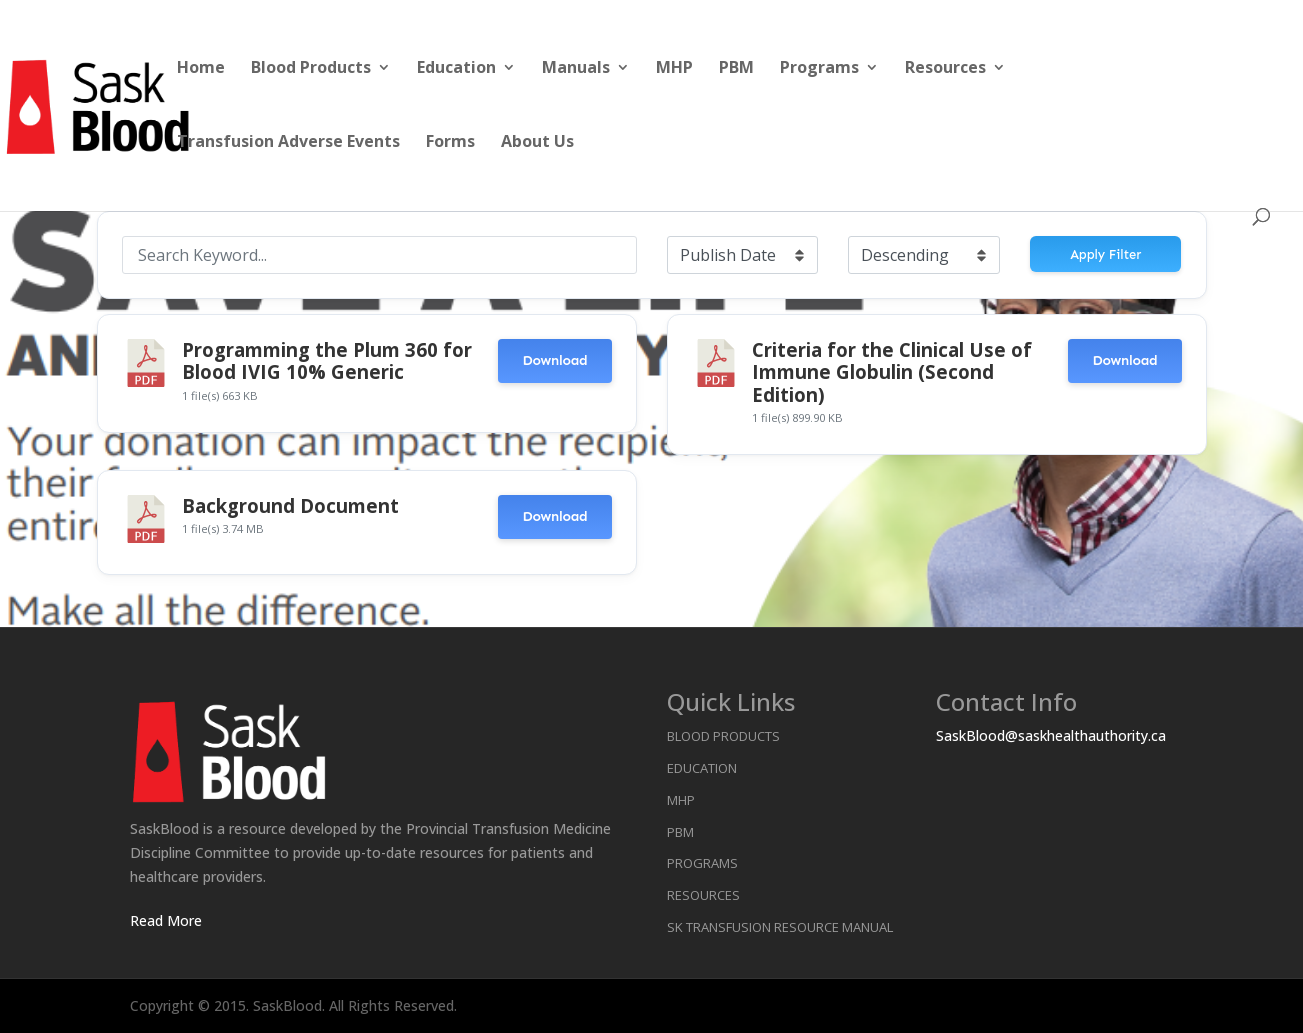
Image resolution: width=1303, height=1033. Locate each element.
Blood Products (311, 69)
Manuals (576, 69)
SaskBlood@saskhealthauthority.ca (1051, 735)
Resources (945, 69)
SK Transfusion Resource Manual (780, 927)
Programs (819, 69)
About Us (537, 143)
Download (554, 360)
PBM (736, 69)
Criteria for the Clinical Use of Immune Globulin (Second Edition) (892, 372)
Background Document (290, 505)
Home (201, 69)
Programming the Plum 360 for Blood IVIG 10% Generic (327, 360)
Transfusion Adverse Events (288, 143)
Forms (450, 143)
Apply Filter (1105, 254)
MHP (674, 69)
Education (456, 69)
